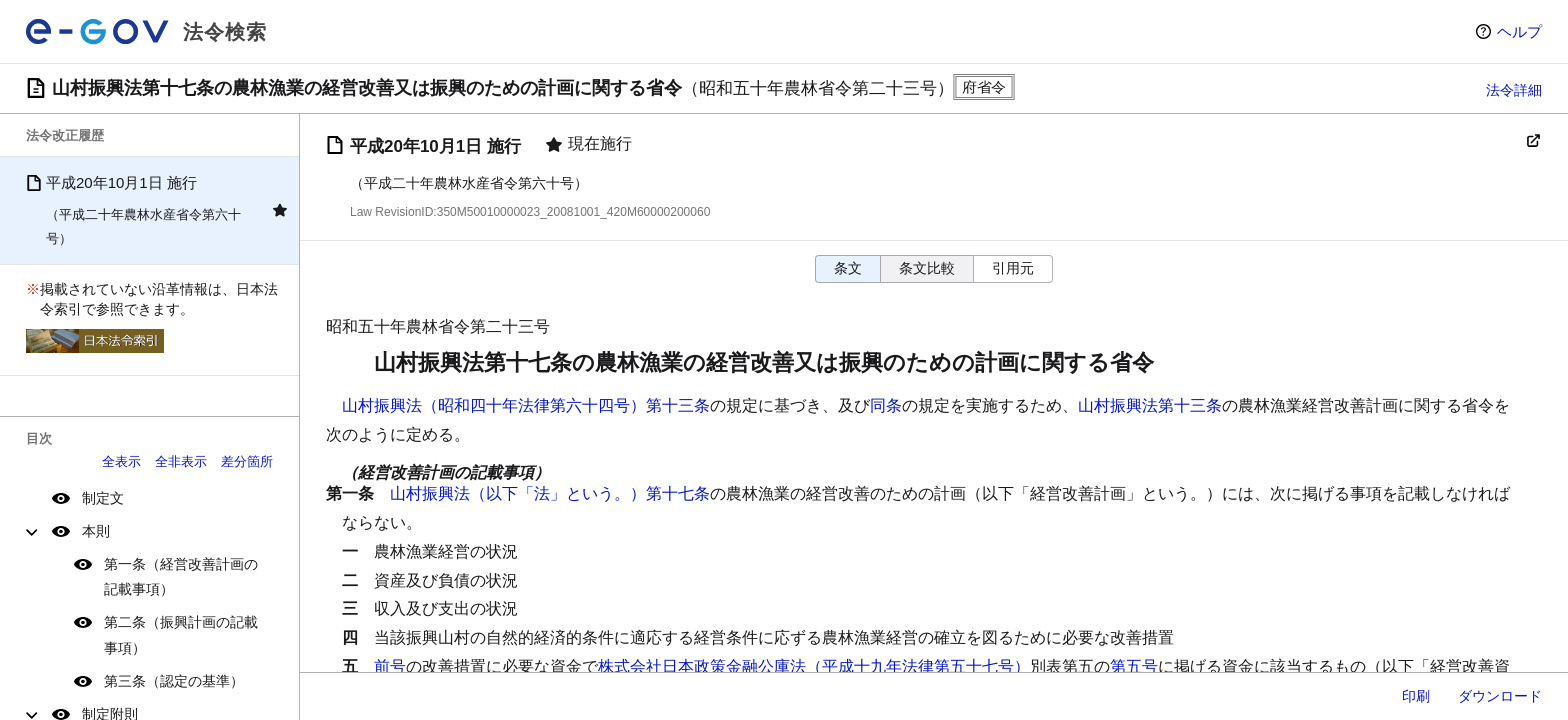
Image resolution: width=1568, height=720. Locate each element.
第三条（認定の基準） (174, 681)
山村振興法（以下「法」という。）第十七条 (550, 493)
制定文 (103, 498)
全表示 (121, 461)
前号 (390, 666)
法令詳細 (1514, 90)
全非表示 (181, 461)
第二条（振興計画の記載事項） (181, 634)
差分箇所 (247, 461)
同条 (886, 405)
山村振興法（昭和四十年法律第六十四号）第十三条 (526, 405)
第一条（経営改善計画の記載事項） (181, 576)
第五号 (1134, 666)
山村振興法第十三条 (1150, 405)
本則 (96, 531)
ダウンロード (1500, 696)
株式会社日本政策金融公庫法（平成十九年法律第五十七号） (814, 666)
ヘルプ (1519, 31)
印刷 (1416, 696)
